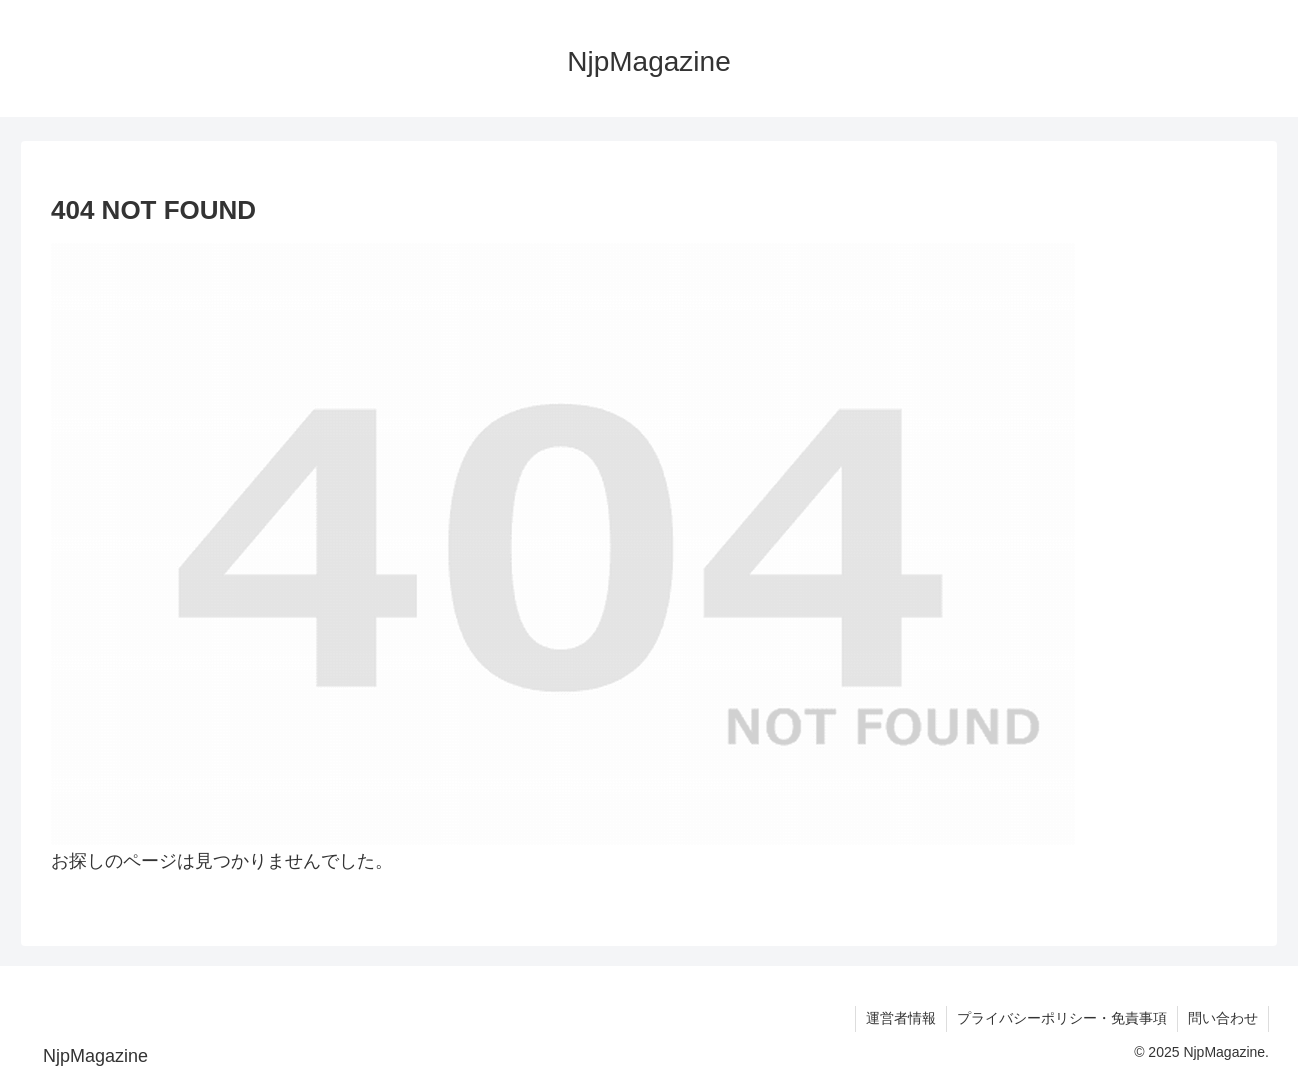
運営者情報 (901, 1018)
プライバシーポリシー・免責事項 (1062, 1018)
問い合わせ (1223, 1018)
